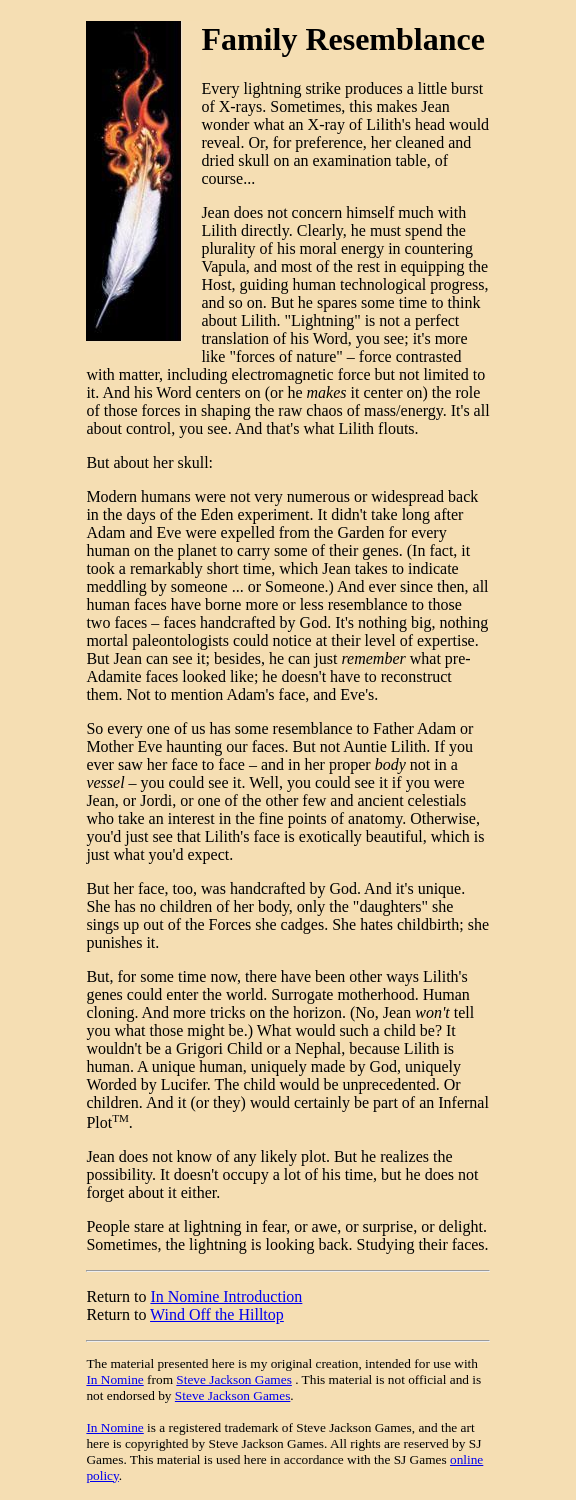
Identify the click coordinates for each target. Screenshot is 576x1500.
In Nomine (114, 1379)
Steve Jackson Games (233, 1379)
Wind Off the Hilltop (217, 1314)
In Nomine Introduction (226, 1296)
